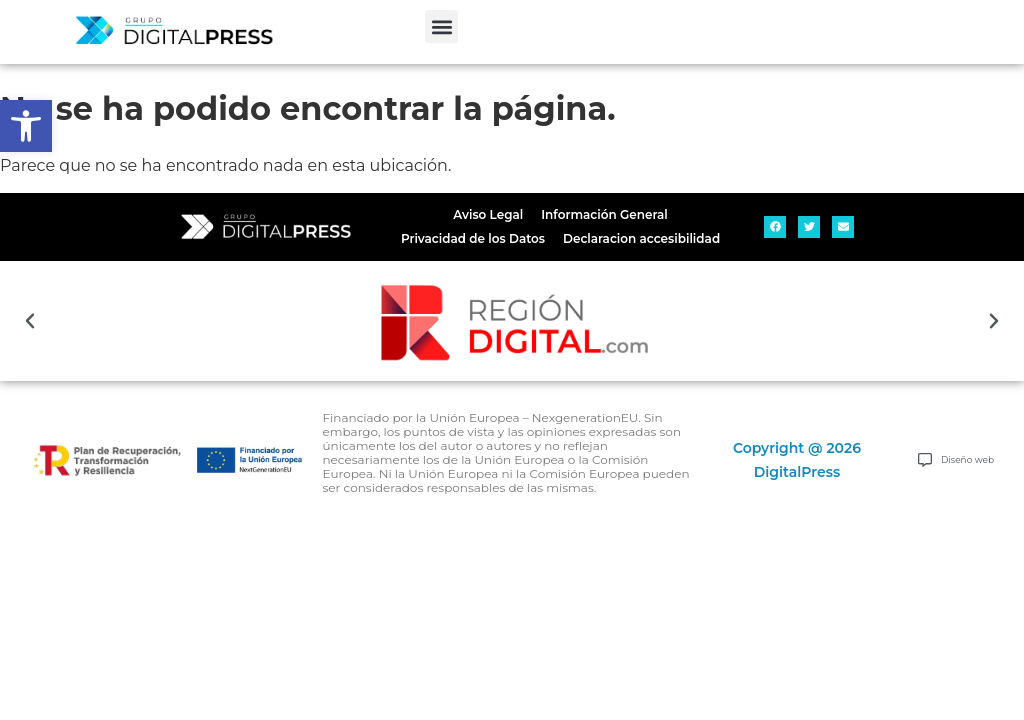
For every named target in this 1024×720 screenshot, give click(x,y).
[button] (441, 26)
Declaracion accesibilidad (641, 238)
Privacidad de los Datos (473, 238)
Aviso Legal (488, 214)
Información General (604, 214)
